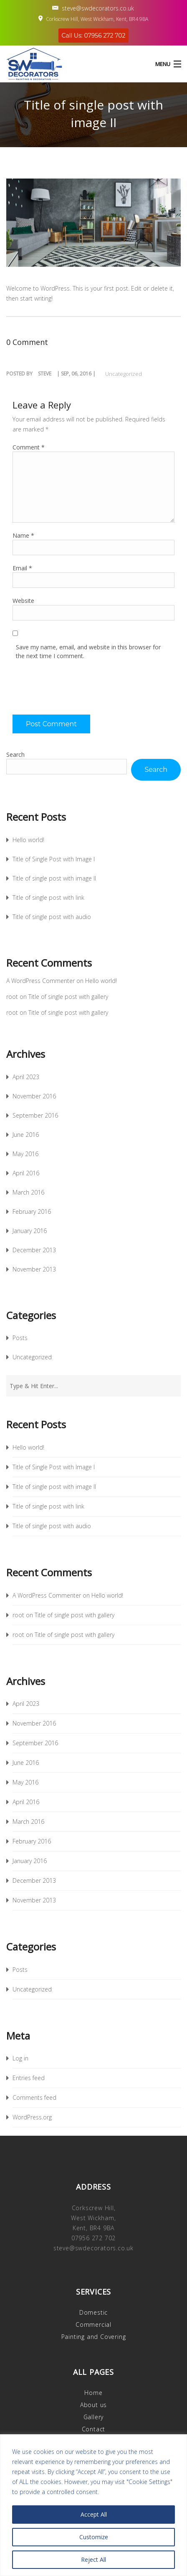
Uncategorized (123, 374)
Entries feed (29, 2078)
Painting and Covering (93, 2337)
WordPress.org (32, 2117)
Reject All (93, 2559)
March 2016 (28, 1192)
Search (15, 754)
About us (93, 2405)
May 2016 (25, 1154)
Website (23, 601)
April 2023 (26, 1077)
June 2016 (26, 1135)
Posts (20, 1338)
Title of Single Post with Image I (54, 859)
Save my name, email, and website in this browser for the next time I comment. (88, 651)
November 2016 (34, 1096)
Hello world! (28, 840)
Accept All (94, 2514)
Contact (94, 2429)
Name (23, 535)
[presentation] (76, 690)
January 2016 (30, 1231)
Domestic (93, 2312)
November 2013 (34, 1269)
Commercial (93, 2324)
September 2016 (35, 1115)
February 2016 (32, 1211)
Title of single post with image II (54, 878)
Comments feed (34, 2097)
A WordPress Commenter (40, 981)
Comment (29, 447)
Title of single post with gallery (68, 997)
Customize (93, 2537)
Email (22, 568)
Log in (20, 2058)
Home (93, 2393)
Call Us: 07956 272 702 (94, 35)
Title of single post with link (48, 897)
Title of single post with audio (52, 917)
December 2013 (34, 1250)
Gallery (93, 2417)
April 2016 (26, 1173)
